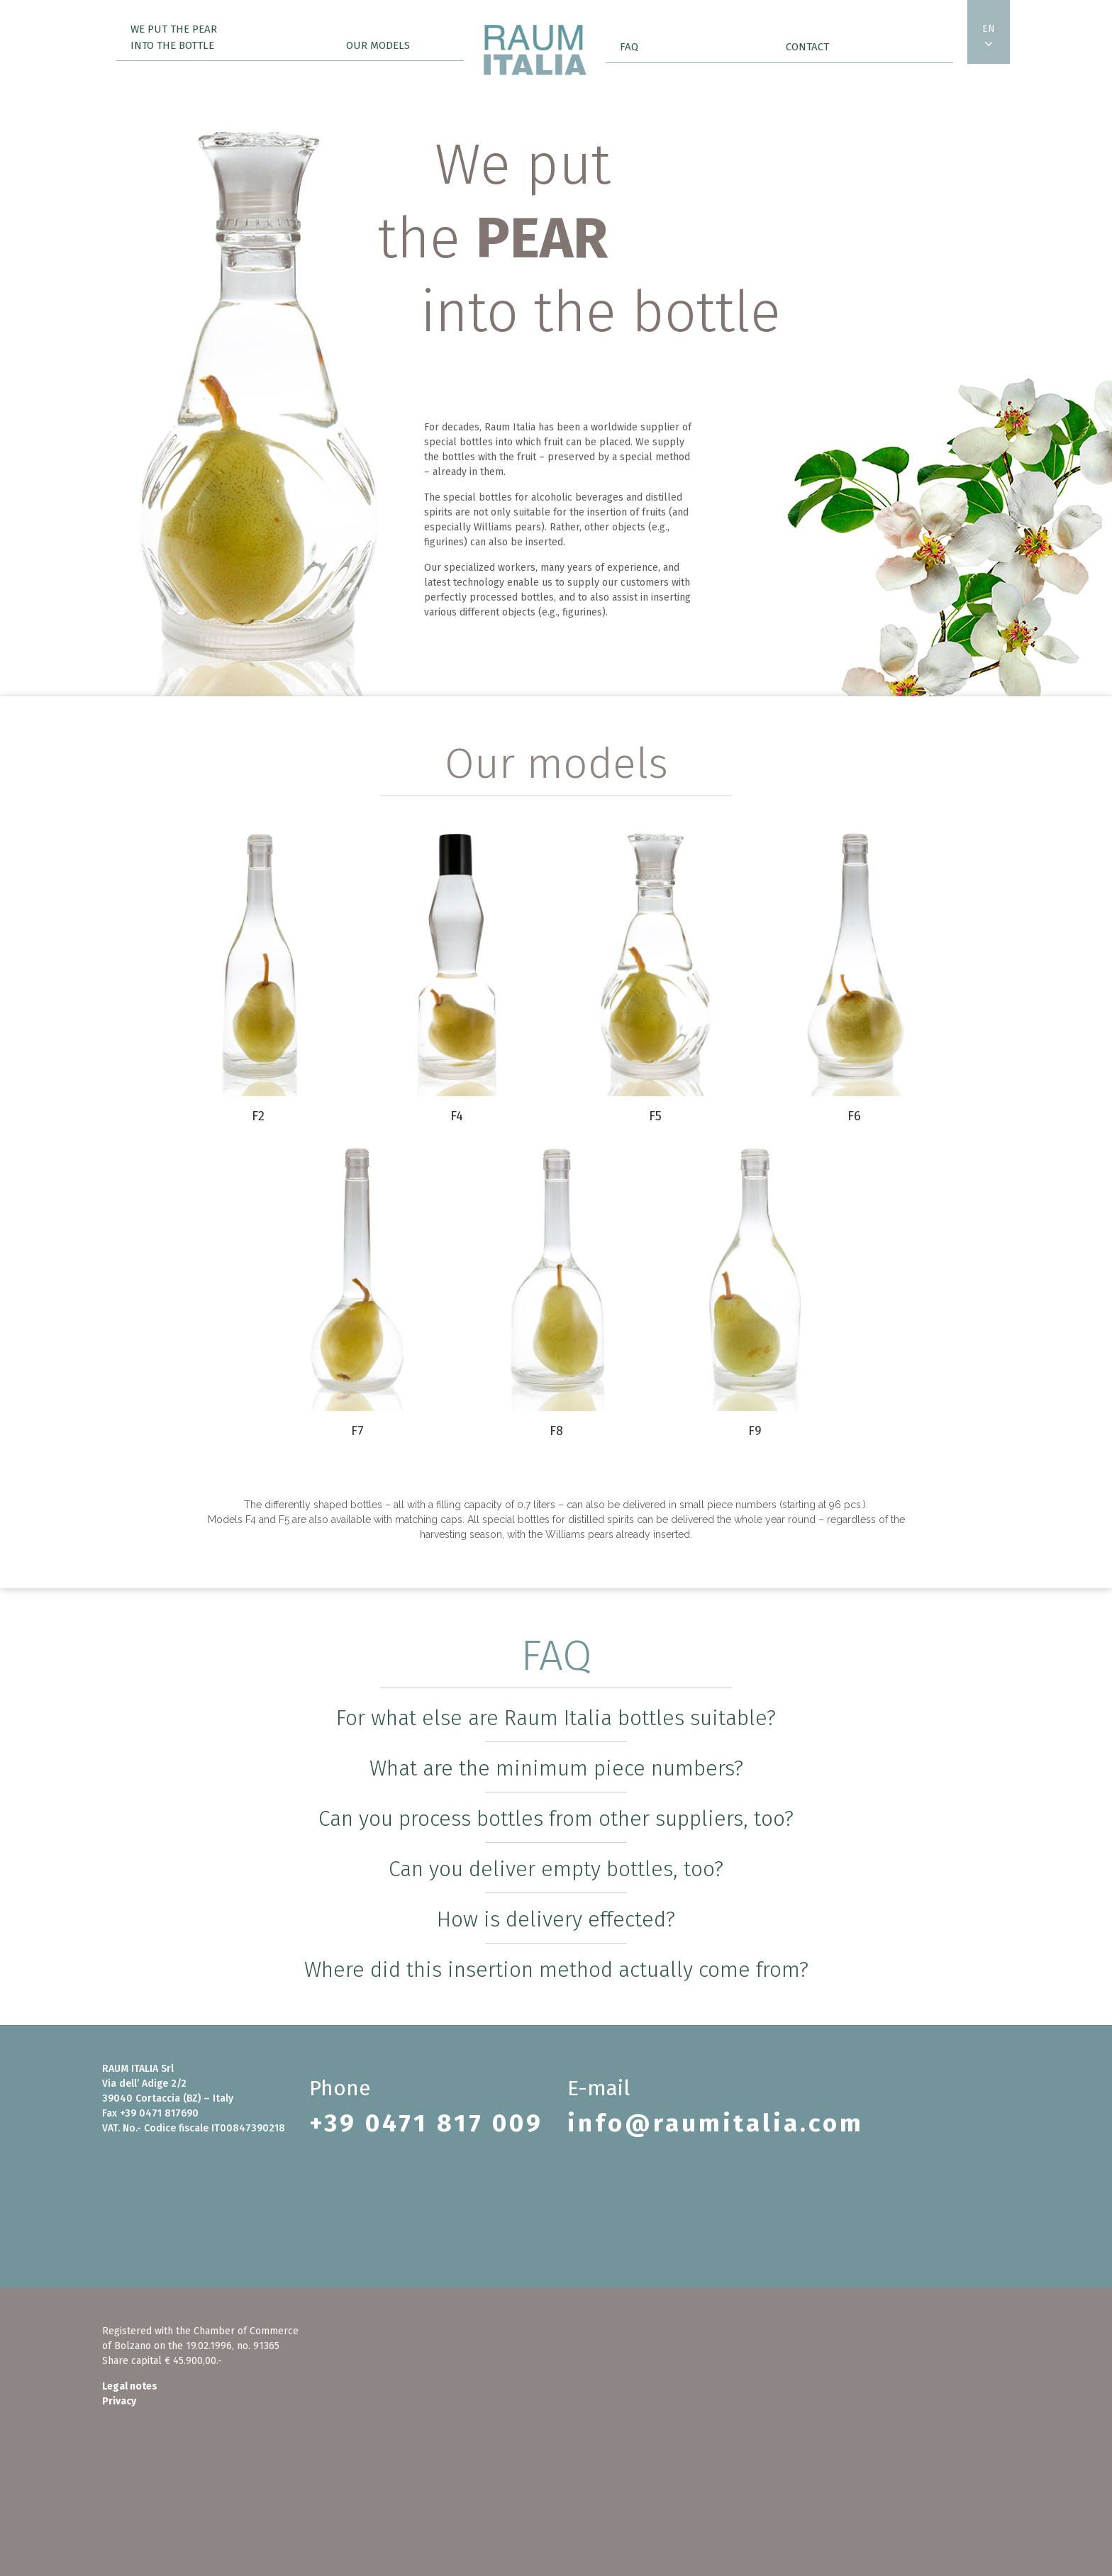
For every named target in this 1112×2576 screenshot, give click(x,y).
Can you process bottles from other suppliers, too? (556, 1818)
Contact (807, 46)
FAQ (629, 46)
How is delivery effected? (556, 1919)
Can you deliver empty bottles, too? (556, 1869)
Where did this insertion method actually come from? (556, 1970)
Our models (378, 45)
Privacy (119, 2401)
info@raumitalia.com (715, 2123)
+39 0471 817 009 (426, 2123)
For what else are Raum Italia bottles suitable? (556, 1718)
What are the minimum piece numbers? (556, 1768)
